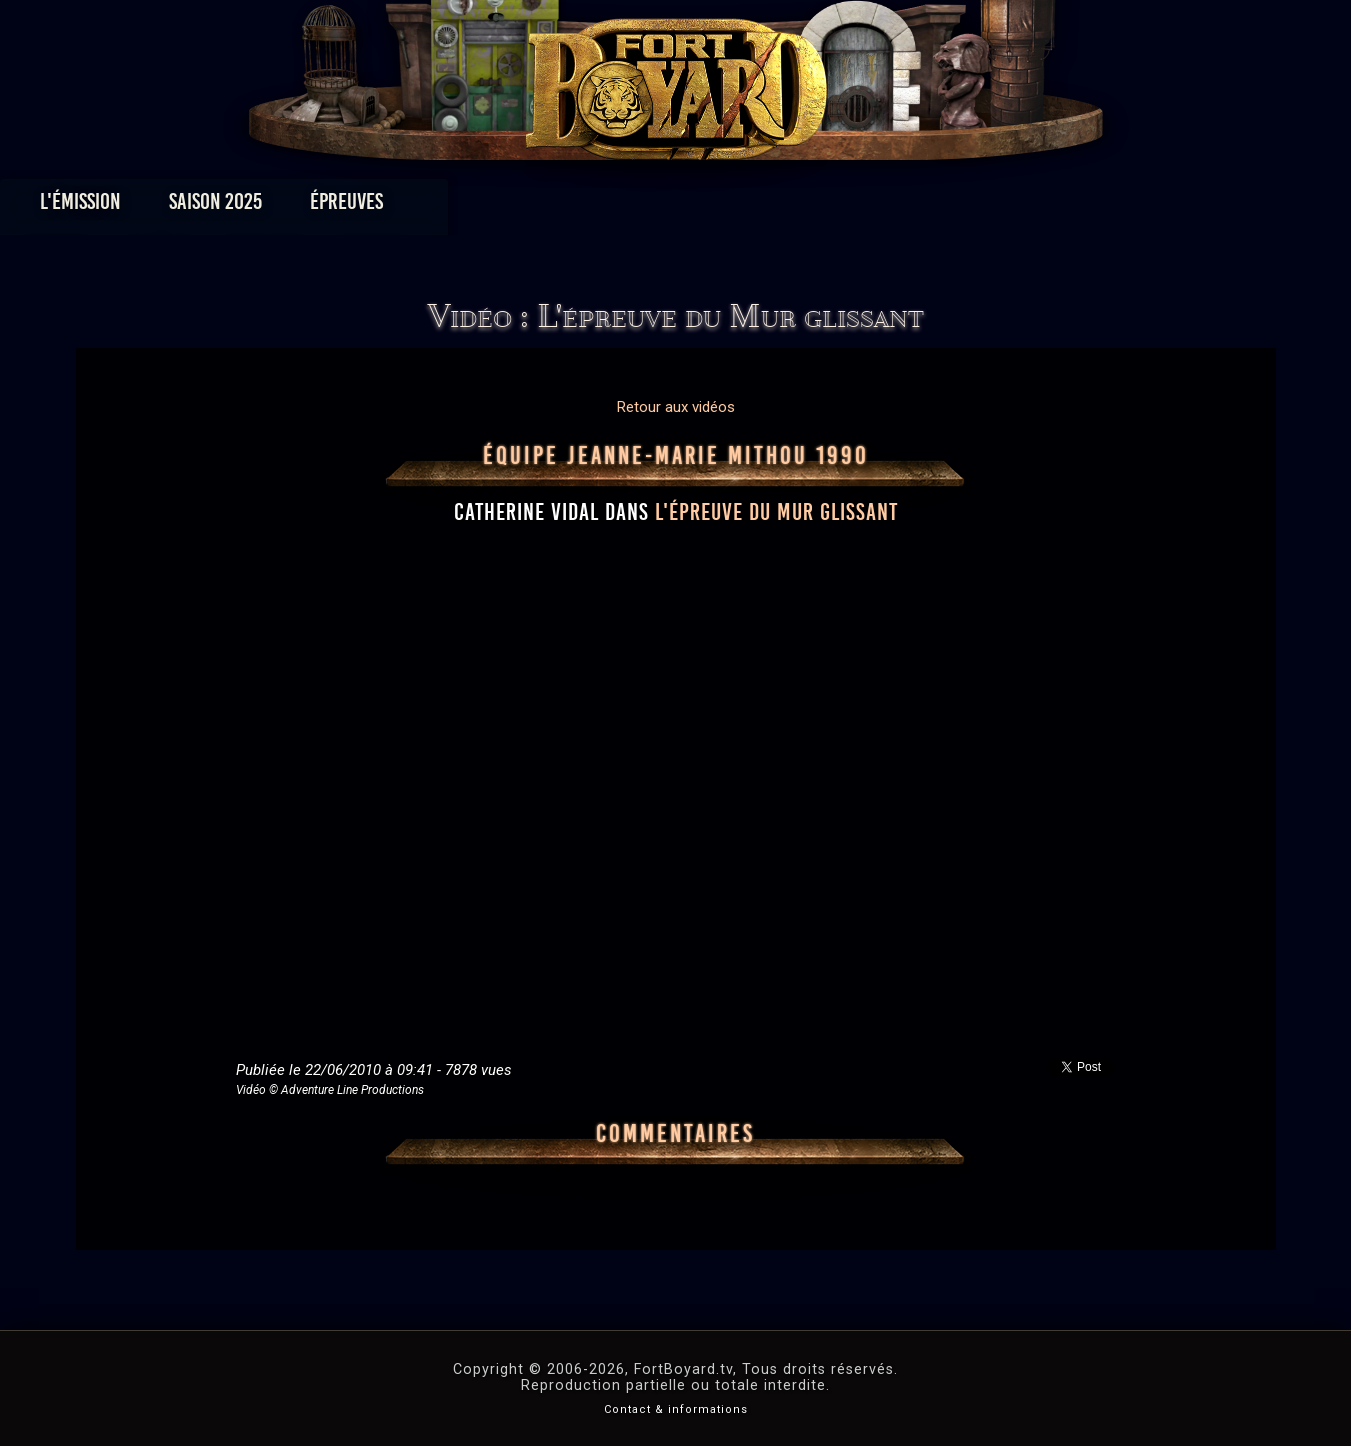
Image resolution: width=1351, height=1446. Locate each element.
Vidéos (706, 206)
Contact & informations (676, 1409)
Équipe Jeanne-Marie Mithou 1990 (676, 456)
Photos (605, 206)
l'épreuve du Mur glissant (776, 512)
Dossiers (814, 206)
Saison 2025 (362, 206)
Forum (921, 206)
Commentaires (675, 1134)
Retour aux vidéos (676, 407)
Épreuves (493, 206)
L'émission (227, 206)
